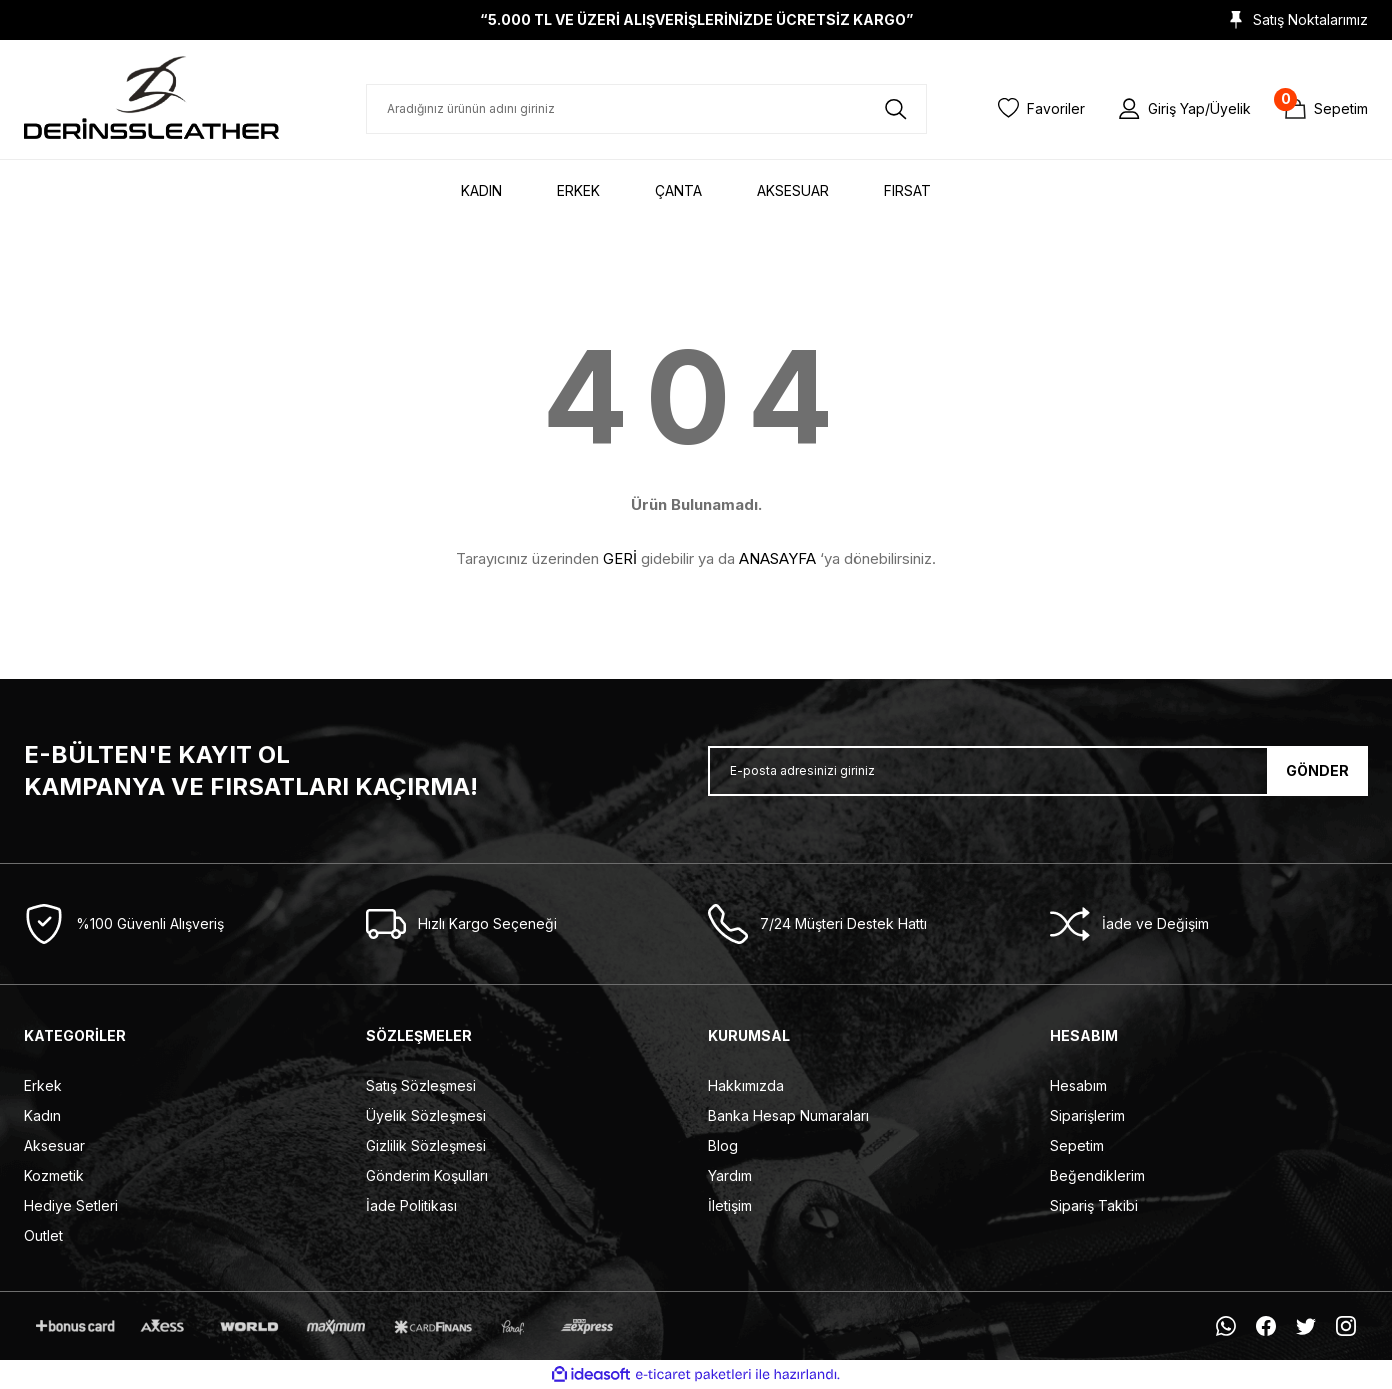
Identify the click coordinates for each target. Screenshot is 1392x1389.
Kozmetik (54, 1175)
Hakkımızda (746, 1085)
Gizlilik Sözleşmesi (426, 1145)
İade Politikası (411, 1205)
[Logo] (151, 97)
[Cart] (1326, 109)
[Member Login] (1129, 107)
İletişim (730, 1205)
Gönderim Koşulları (427, 1175)
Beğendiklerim (1097, 1175)
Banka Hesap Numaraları (788, 1115)
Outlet (43, 1235)
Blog (723, 1145)
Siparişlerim (1087, 1115)
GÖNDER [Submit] (1317, 770)
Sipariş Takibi (1094, 1205)
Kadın (42, 1115)
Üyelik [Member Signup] (1230, 108)
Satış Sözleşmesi (421, 1085)
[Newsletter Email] (1038, 771)
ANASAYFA (777, 558)
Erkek (43, 1085)
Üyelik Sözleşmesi (426, 1115)
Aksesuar (54, 1145)
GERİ (620, 558)
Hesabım (1078, 1085)
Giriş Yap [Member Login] (1176, 108)
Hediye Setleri (71, 1205)
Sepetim (1077, 1145)
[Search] (646, 109)
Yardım (730, 1175)
